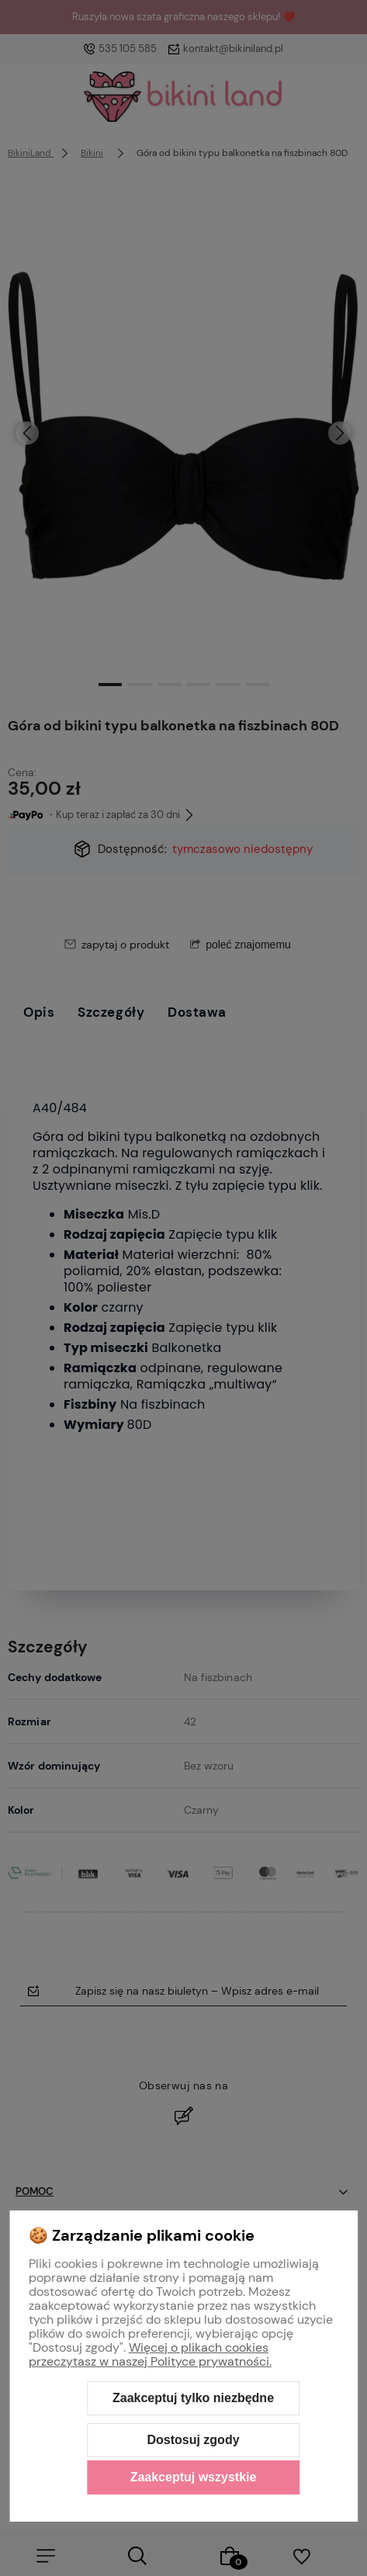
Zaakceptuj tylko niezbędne (193, 2397)
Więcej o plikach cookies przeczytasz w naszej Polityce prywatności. (150, 2354)
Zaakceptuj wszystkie (193, 2477)
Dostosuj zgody (193, 2439)
